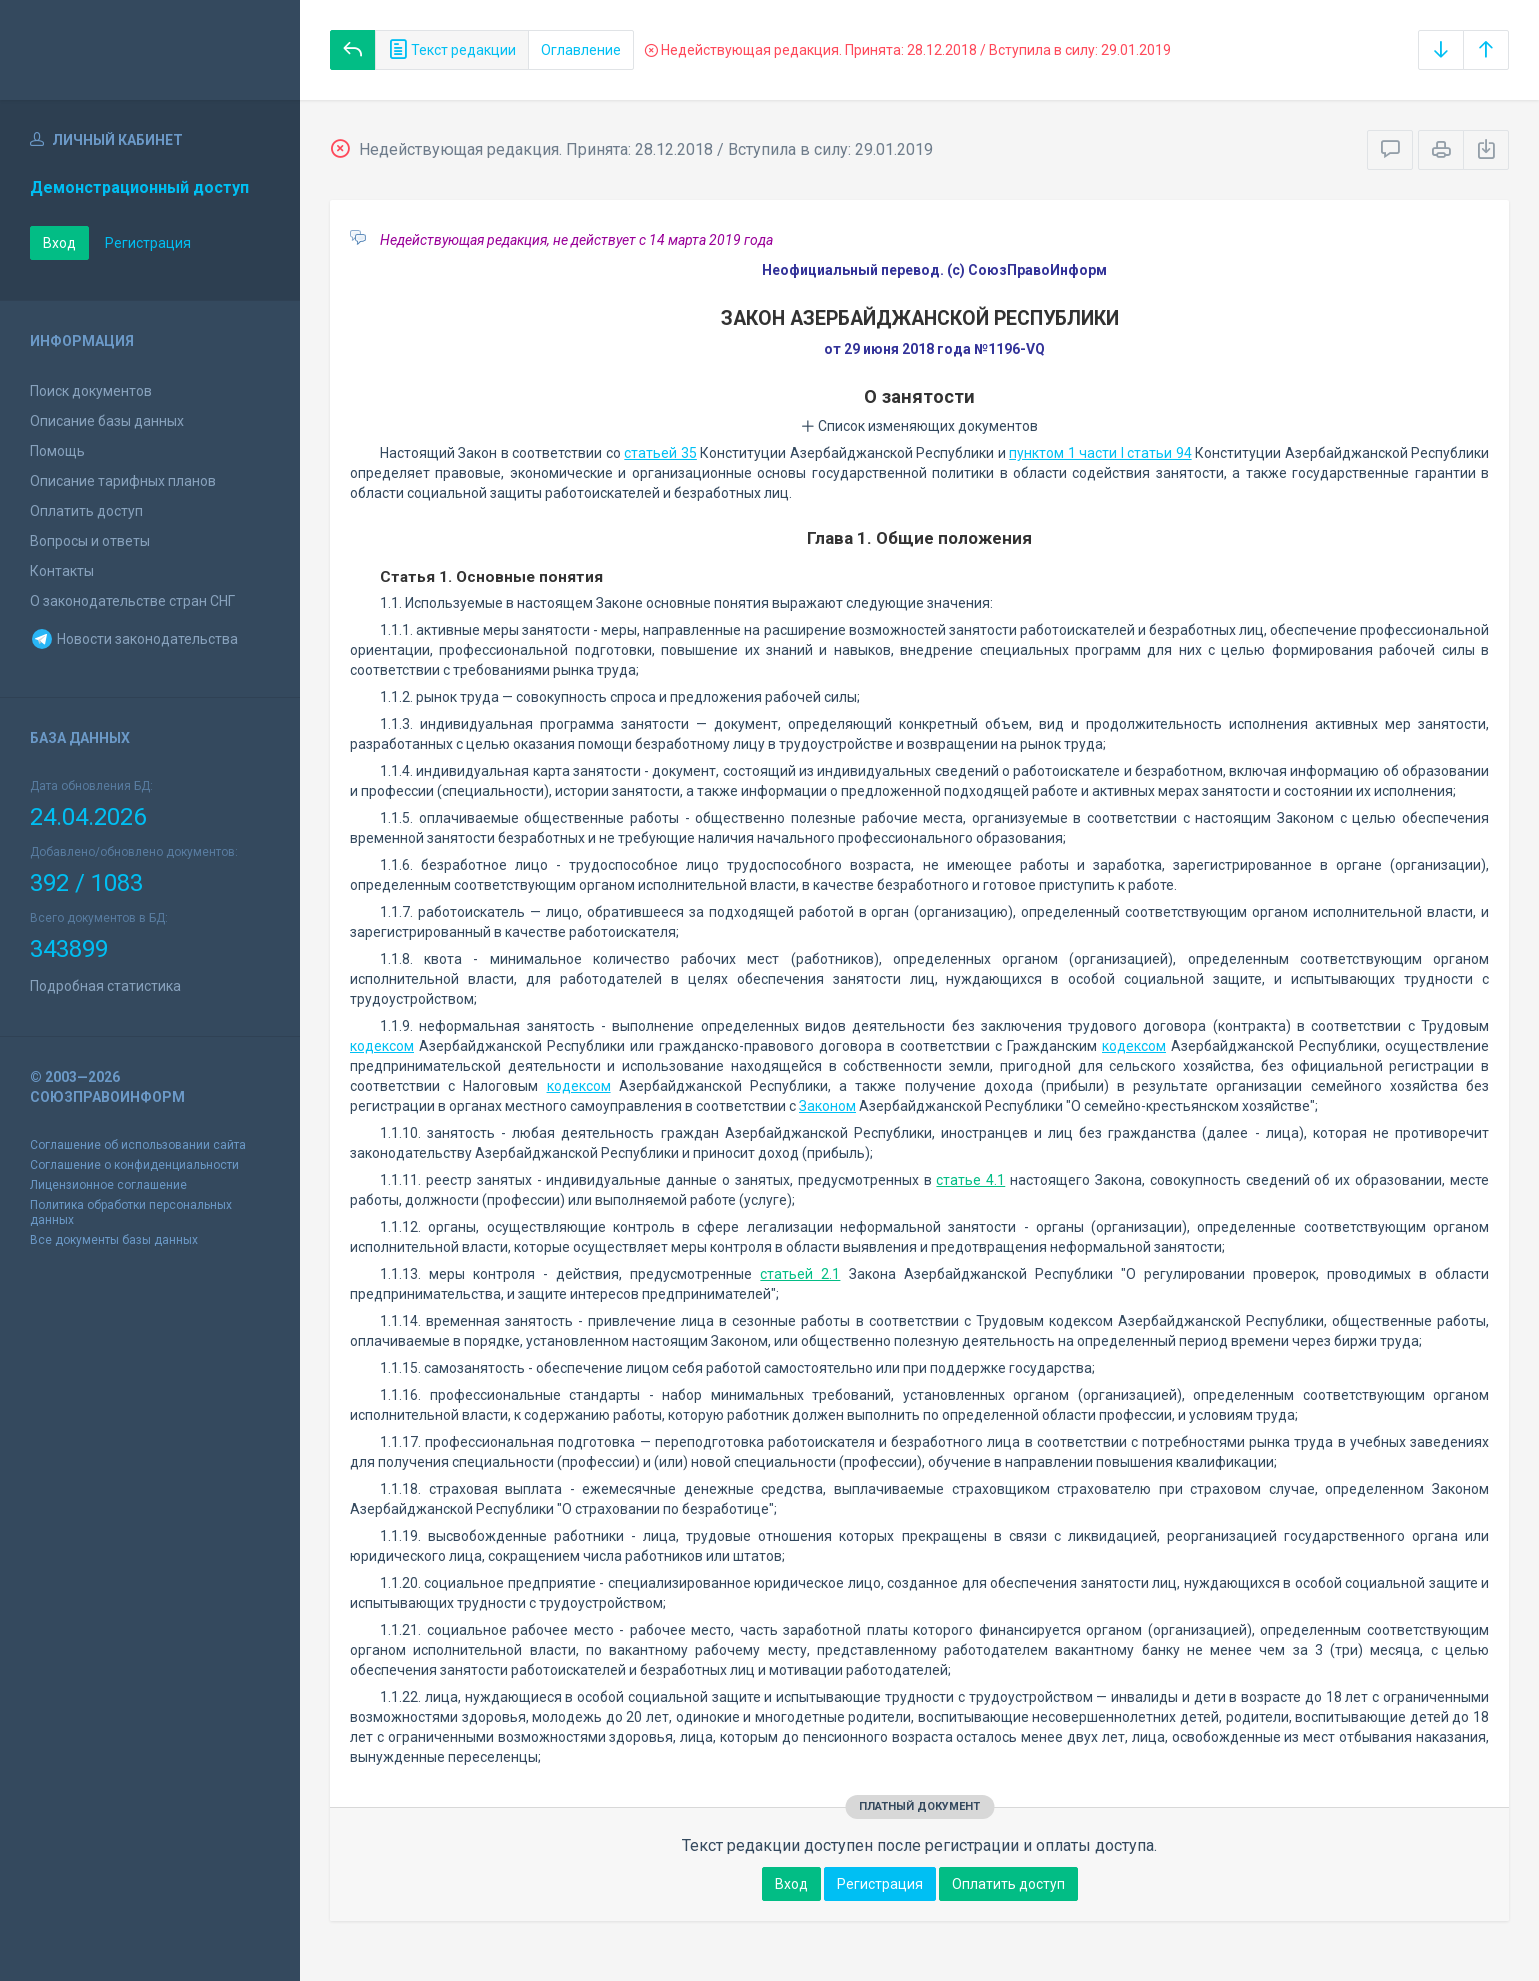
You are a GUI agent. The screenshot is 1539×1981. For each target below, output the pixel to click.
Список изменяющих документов (919, 426)
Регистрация (148, 243)
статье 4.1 (970, 1180)
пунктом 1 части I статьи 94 (1100, 453)
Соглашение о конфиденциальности (134, 1165)
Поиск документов (91, 391)
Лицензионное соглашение (108, 1185)
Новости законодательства (134, 639)
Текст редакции (452, 50)
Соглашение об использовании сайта (138, 1145)
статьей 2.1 (800, 1274)
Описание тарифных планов (123, 481)
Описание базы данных (107, 421)
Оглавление (581, 50)
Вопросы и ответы (90, 541)
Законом (827, 1106)
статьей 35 (660, 453)
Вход (59, 243)
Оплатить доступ (86, 511)
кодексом (382, 1046)
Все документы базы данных (114, 1240)
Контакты (62, 571)
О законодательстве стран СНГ (132, 601)
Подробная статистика (105, 986)
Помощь (57, 451)
